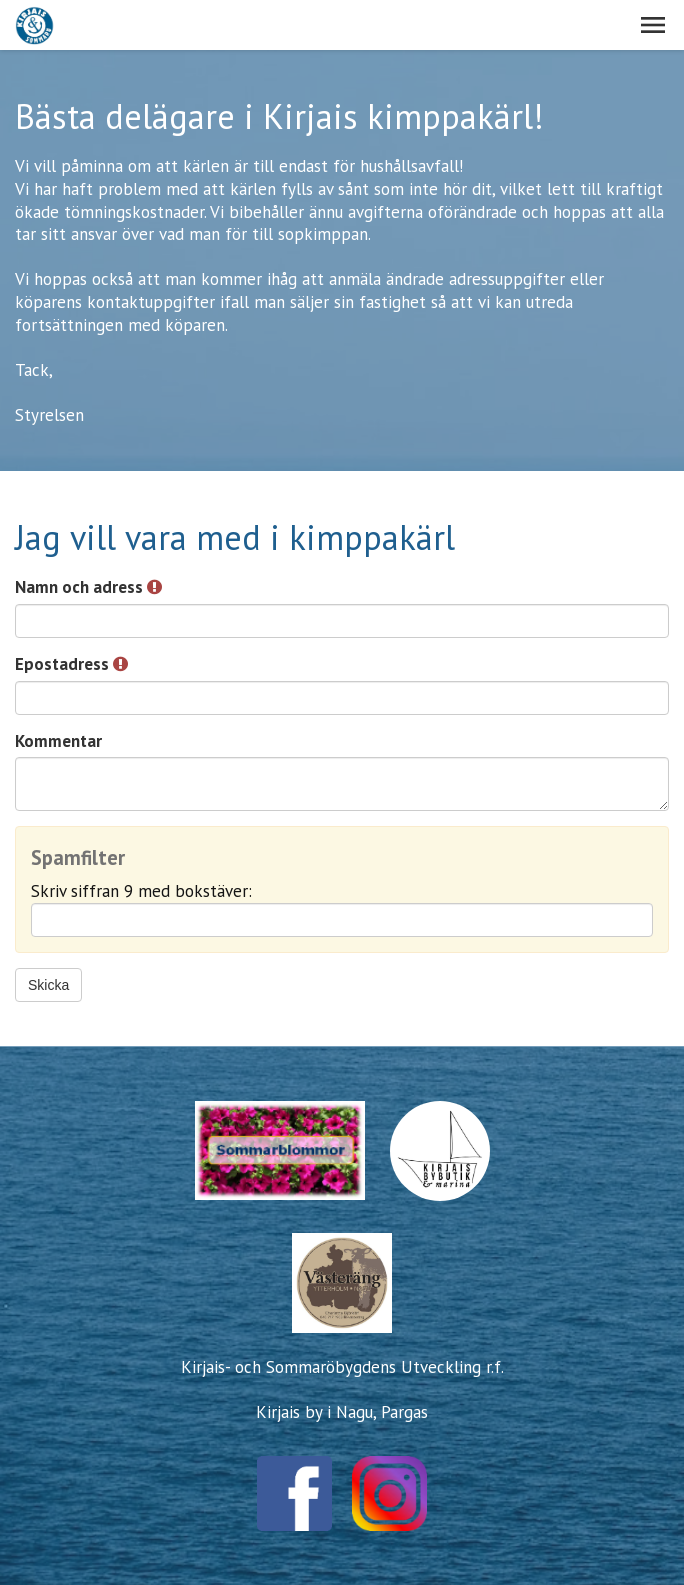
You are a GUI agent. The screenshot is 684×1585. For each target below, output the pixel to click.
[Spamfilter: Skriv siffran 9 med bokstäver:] (342, 920)
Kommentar (58, 741)
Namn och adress (88, 587)
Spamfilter (78, 858)
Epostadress (71, 664)
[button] (653, 25)
